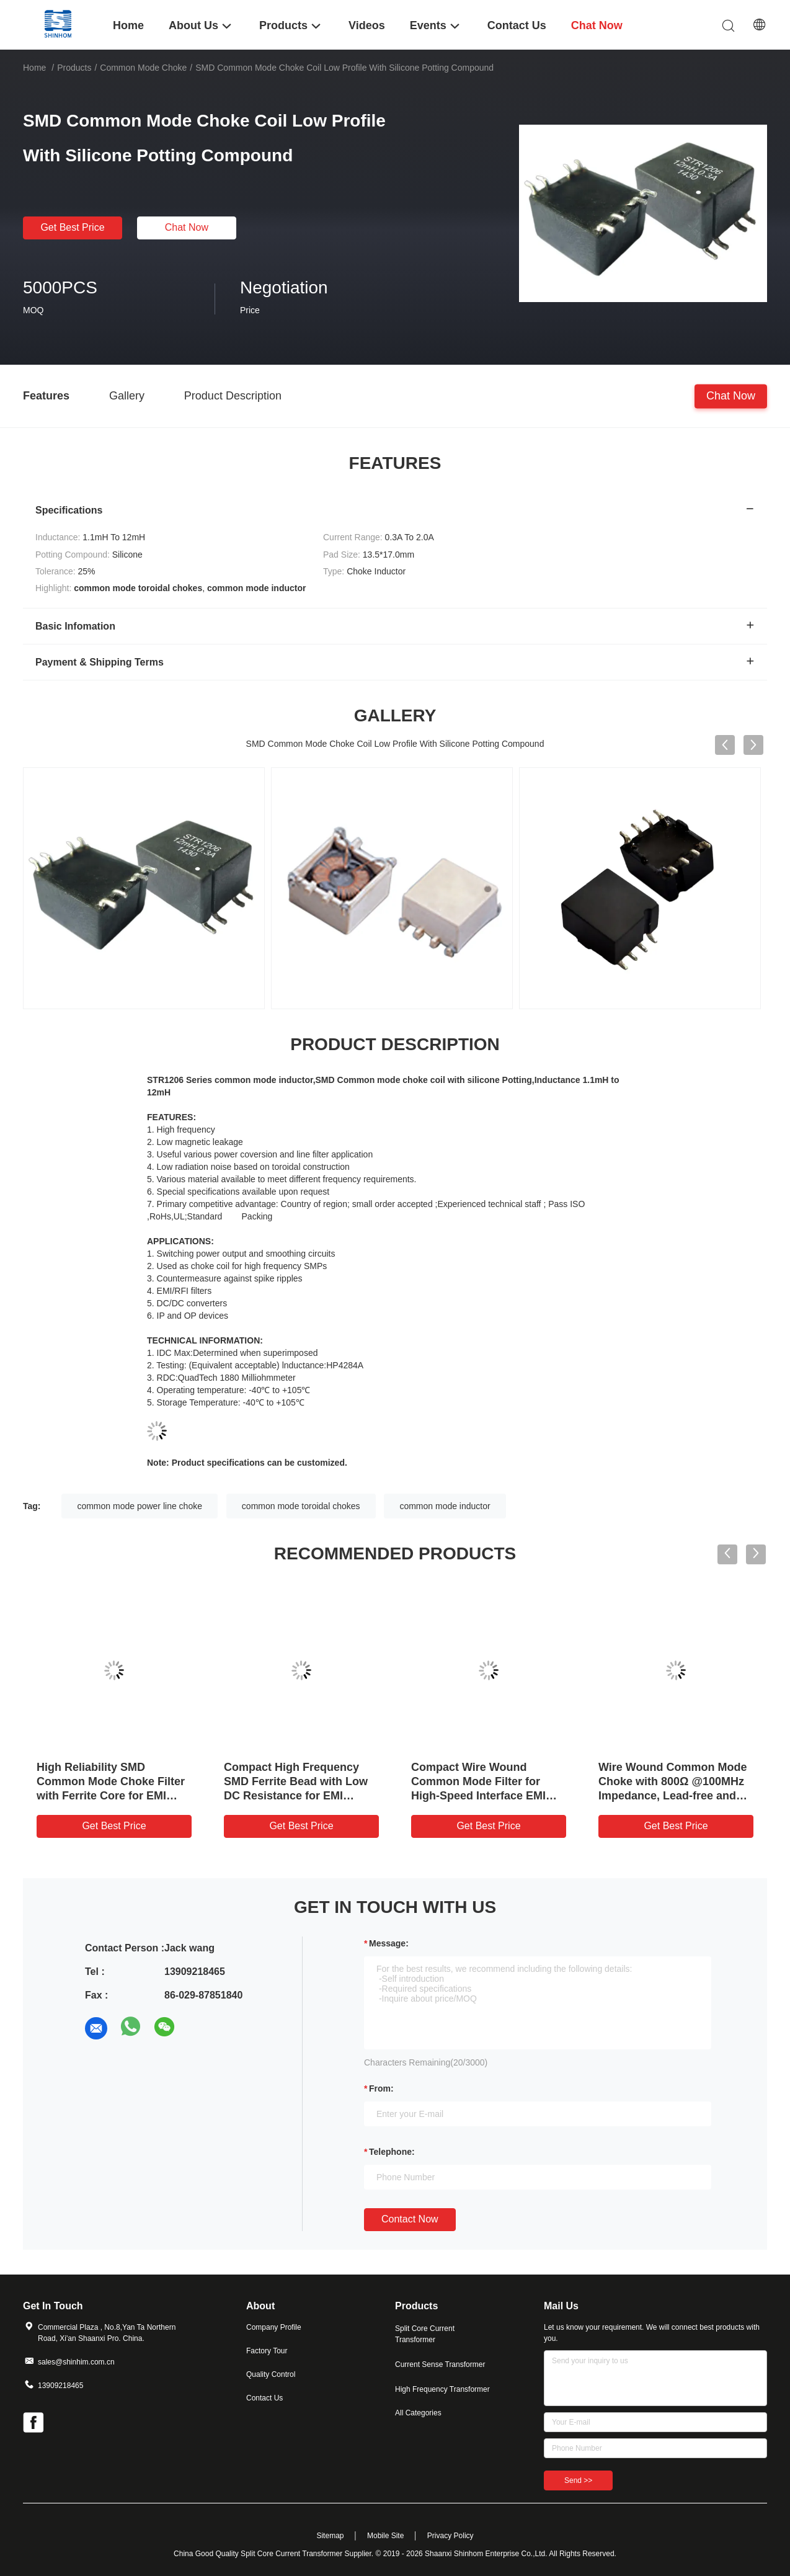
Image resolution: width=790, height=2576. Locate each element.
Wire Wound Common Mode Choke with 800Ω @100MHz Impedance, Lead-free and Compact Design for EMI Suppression (672, 1795)
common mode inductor (444, 1506)
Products (74, 68)
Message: (389, 1943)
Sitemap (330, 2535)
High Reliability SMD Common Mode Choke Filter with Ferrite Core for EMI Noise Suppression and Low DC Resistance (111, 1795)
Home (34, 68)
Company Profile (273, 2327)
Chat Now (186, 227)
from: (381, 2088)
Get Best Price (72, 227)
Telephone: (392, 2152)
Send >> (578, 2480)
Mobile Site (385, 2535)
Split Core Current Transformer (425, 2334)
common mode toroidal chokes (301, 1506)
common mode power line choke (139, 1506)
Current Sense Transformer (440, 2364)
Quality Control (270, 2374)
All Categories (418, 2413)
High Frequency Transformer (442, 2389)
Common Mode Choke (143, 68)
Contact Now (409, 2219)
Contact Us (264, 2398)
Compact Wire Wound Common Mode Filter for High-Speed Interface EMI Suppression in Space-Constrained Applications (478, 1795)
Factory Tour (266, 2350)
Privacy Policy (450, 2535)
